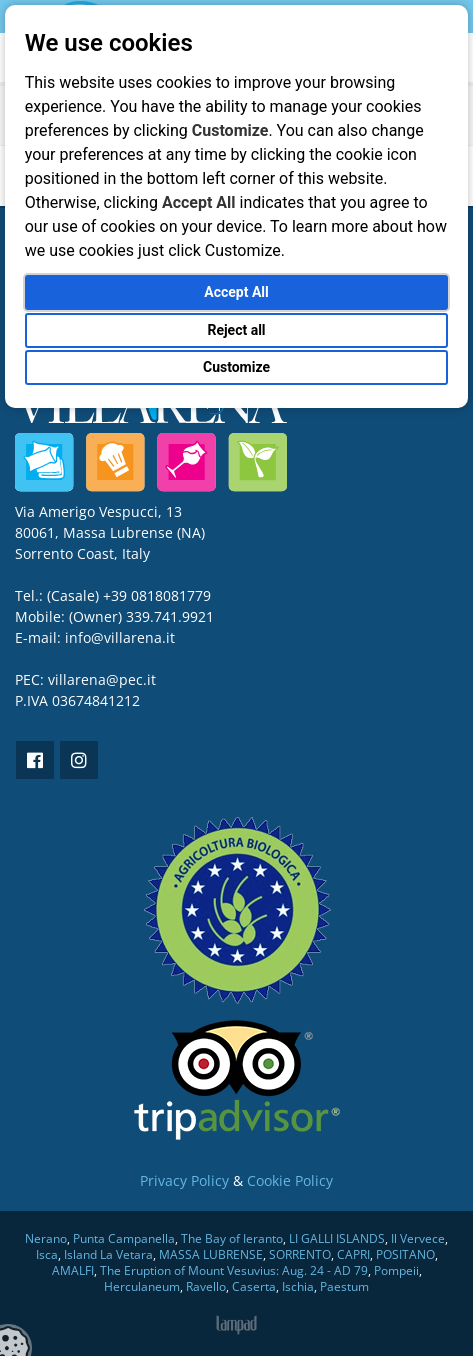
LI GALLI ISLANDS (337, 1238)
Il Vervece (418, 1238)
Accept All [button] (236, 292)
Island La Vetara (108, 1254)
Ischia (298, 1286)
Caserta (254, 1286)
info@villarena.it (120, 637)
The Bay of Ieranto (232, 1238)
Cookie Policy (290, 1180)
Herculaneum (142, 1286)
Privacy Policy (184, 1180)
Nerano (46, 1238)
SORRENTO (300, 1254)
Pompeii (396, 1270)
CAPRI (353, 1254)
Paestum (344, 1286)
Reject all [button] (236, 330)
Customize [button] (236, 367)
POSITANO (405, 1254)
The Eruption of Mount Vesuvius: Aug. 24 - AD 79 (234, 1270)
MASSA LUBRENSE (211, 1254)
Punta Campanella (124, 1238)
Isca (47, 1254)
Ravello (206, 1286)
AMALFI (73, 1270)
